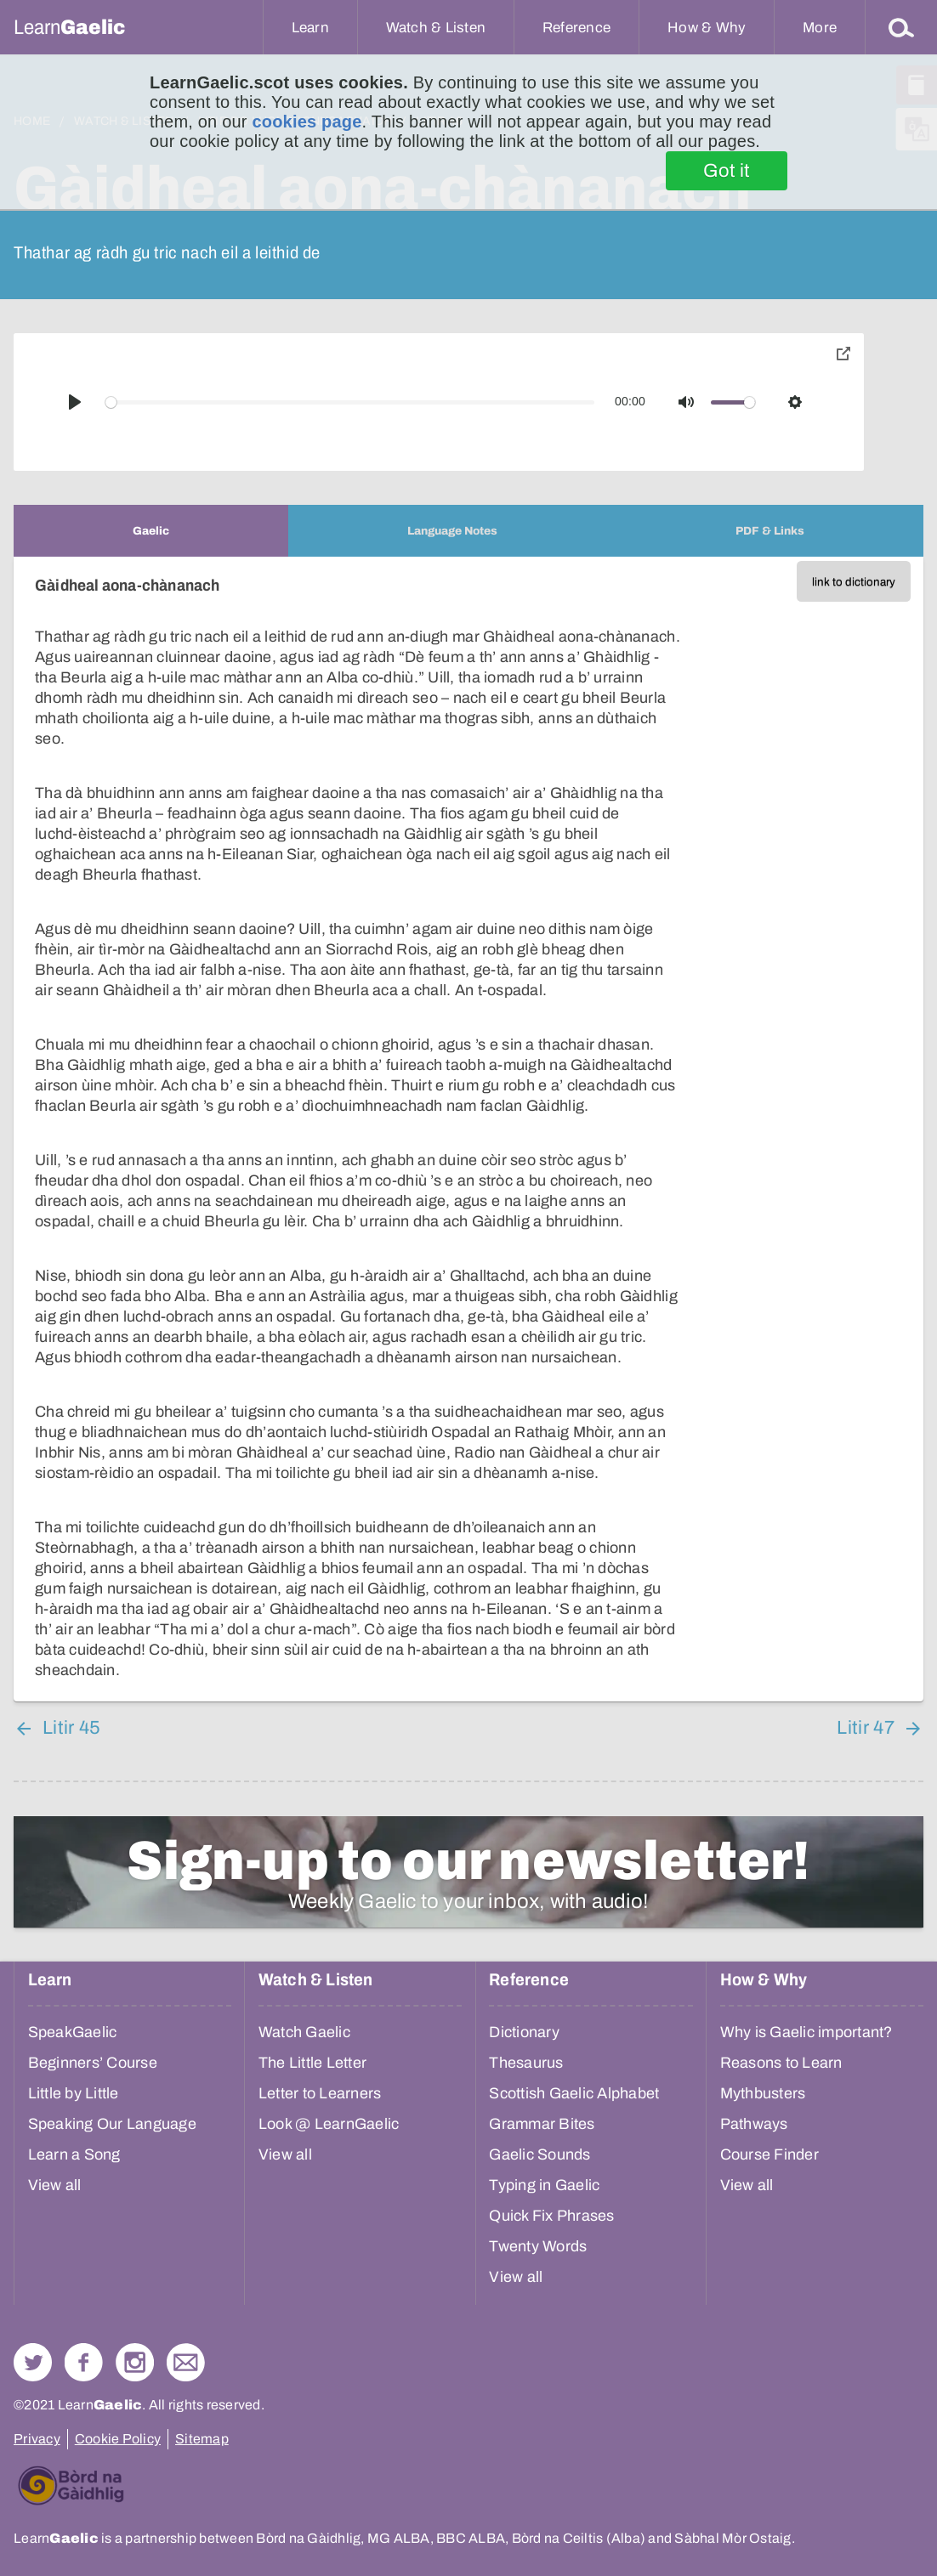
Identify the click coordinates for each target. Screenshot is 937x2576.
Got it (726, 171)
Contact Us (186, 2362)
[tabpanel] (468, 1129)
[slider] (350, 402)
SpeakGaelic (72, 2032)
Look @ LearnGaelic (329, 2123)
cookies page (306, 121)
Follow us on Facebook (84, 2362)
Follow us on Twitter (33, 2362)
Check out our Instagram (135, 2362)
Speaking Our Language (112, 2123)
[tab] (151, 531)
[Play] (74, 402)
